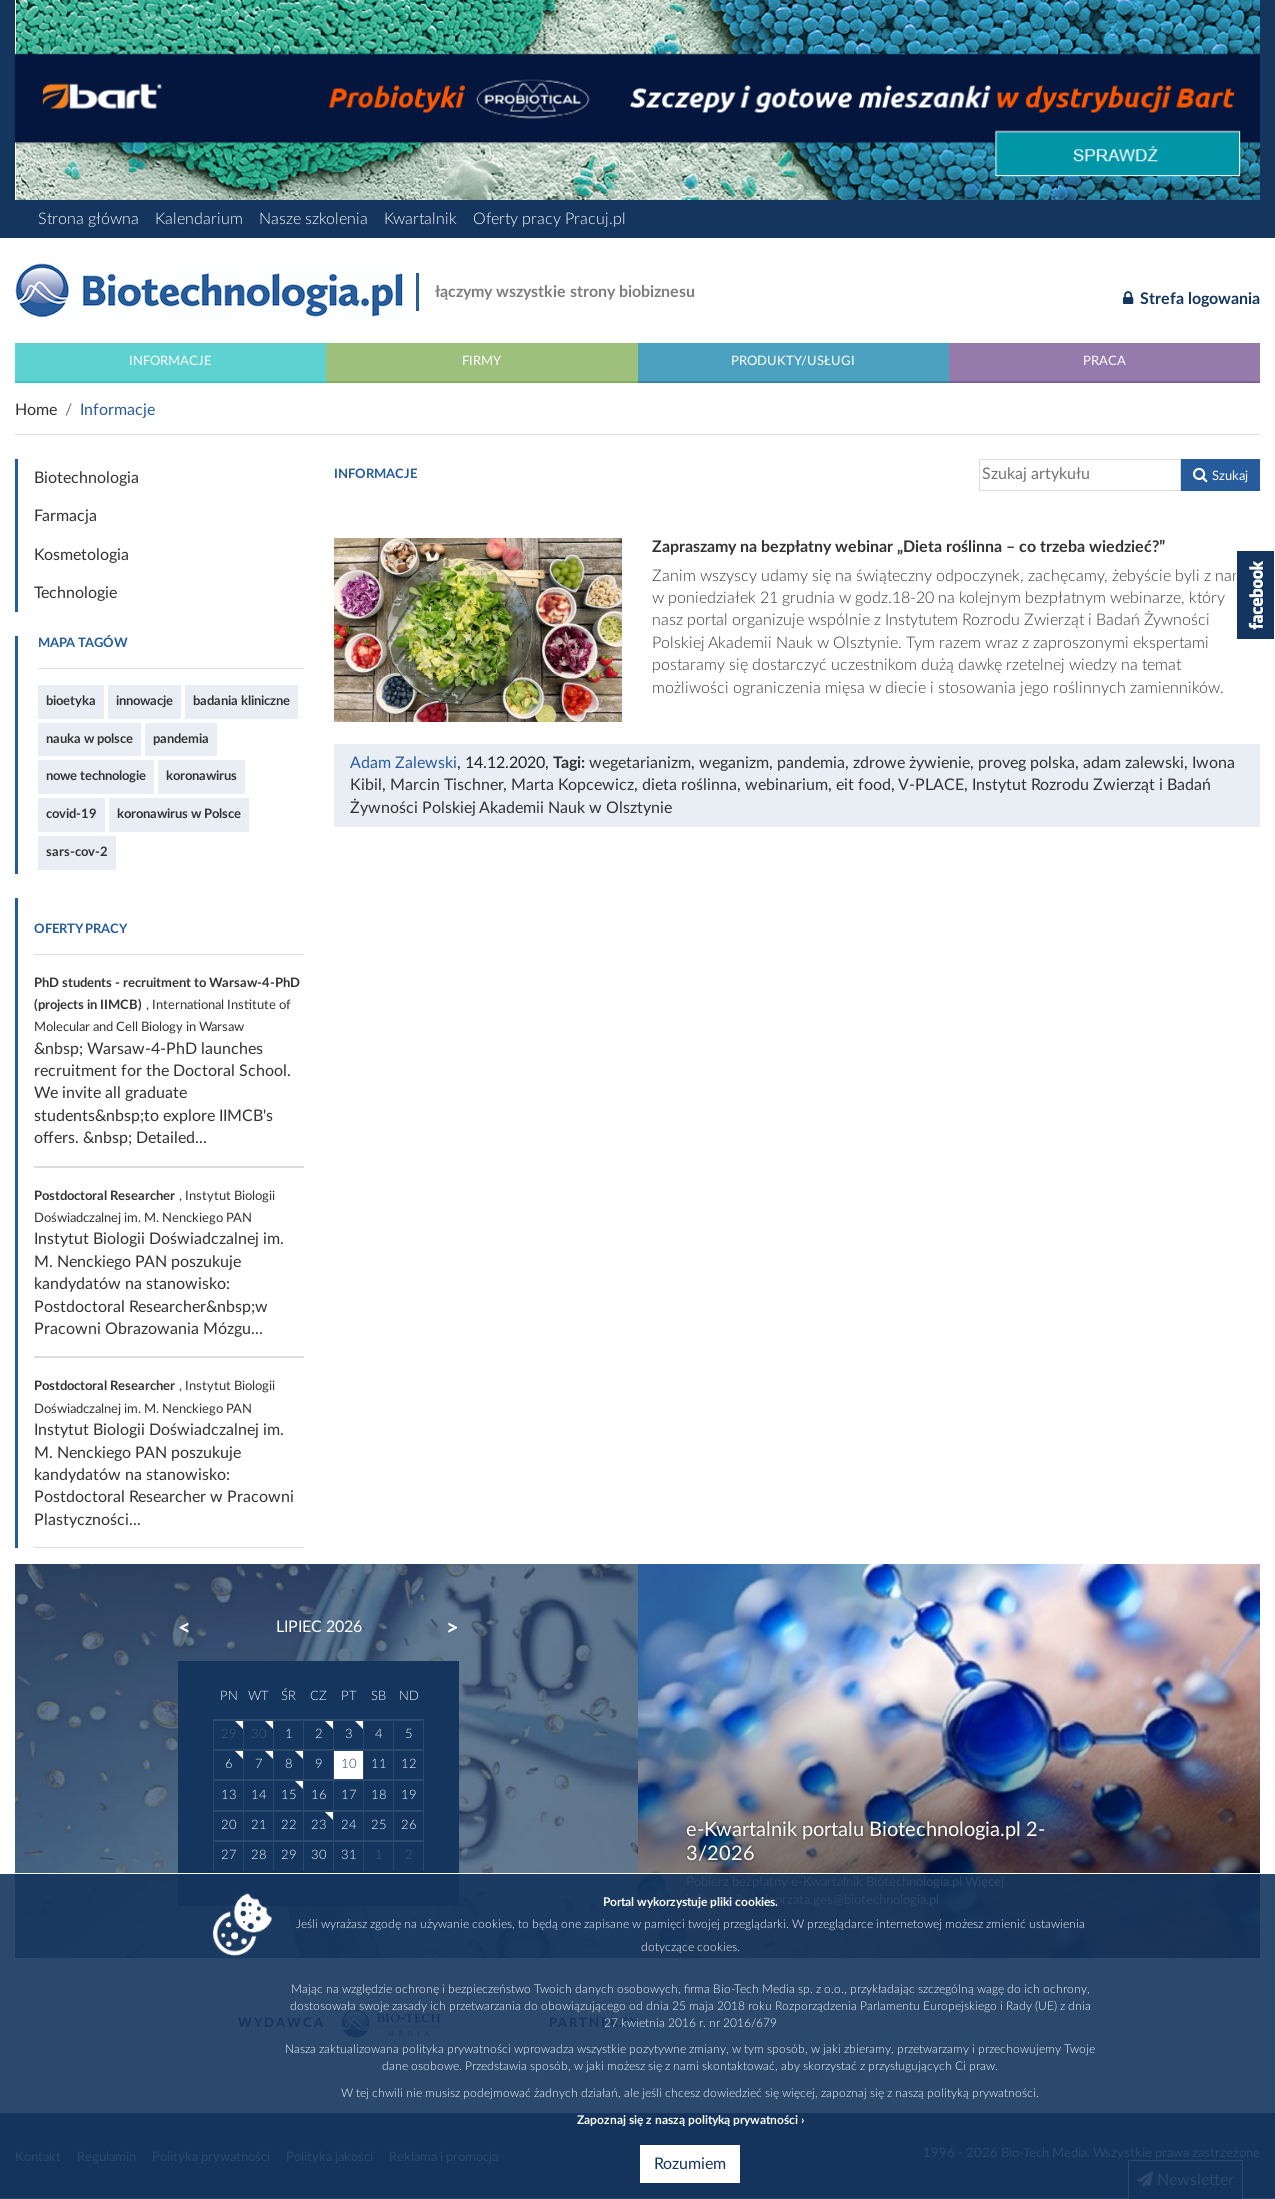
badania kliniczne (241, 701)
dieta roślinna (689, 785)
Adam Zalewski (403, 763)
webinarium (786, 785)
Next (443, 1628)
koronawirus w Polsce (179, 814)
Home (36, 410)
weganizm (734, 763)
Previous (194, 1628)
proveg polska (1026, 763)
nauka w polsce (89, 739)
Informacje (170, 361)
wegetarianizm (640, 763)
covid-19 (71, 814)
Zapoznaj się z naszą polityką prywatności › (690, 2120)
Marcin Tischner (446, 785)
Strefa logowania (1191, 297)
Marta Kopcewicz (572, 785)
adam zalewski (1133, 763)
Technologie (75, 593)
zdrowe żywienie (911, 763)
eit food (863, 785)
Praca (1104, 361)
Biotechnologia (86, 478)
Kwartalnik (420, 219)
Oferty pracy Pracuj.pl (549, 219)
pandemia (181, 739)
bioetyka (71, 701)
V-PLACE (931, 785)
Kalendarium (199, 219)
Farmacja (65, 516)
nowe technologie (96, 776)
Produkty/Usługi (793, 361)
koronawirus (201, 776)
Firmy (481, 361)
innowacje (144, 701)
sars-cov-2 (77, 852)
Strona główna (88, 219)
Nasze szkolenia (313, 219)
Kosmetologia (81, 555)
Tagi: (571, 763)
